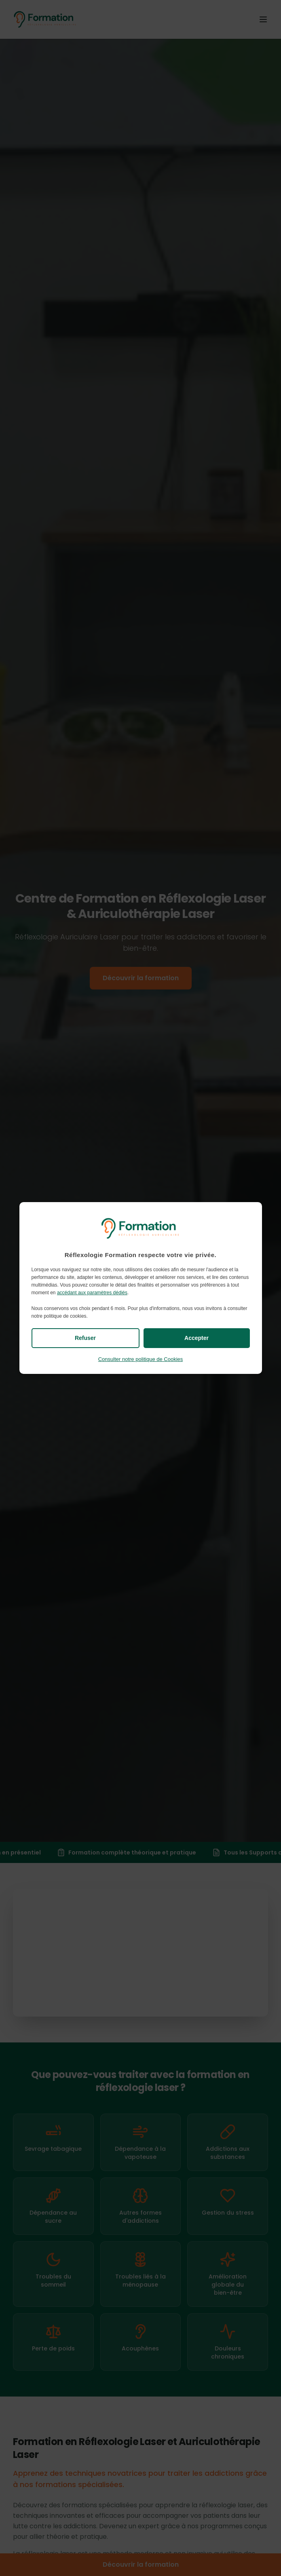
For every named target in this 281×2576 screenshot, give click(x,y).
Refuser (85, 1338)
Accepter (196, 1338)
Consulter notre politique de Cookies (140, 1359)
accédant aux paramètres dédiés (92, 1292)
